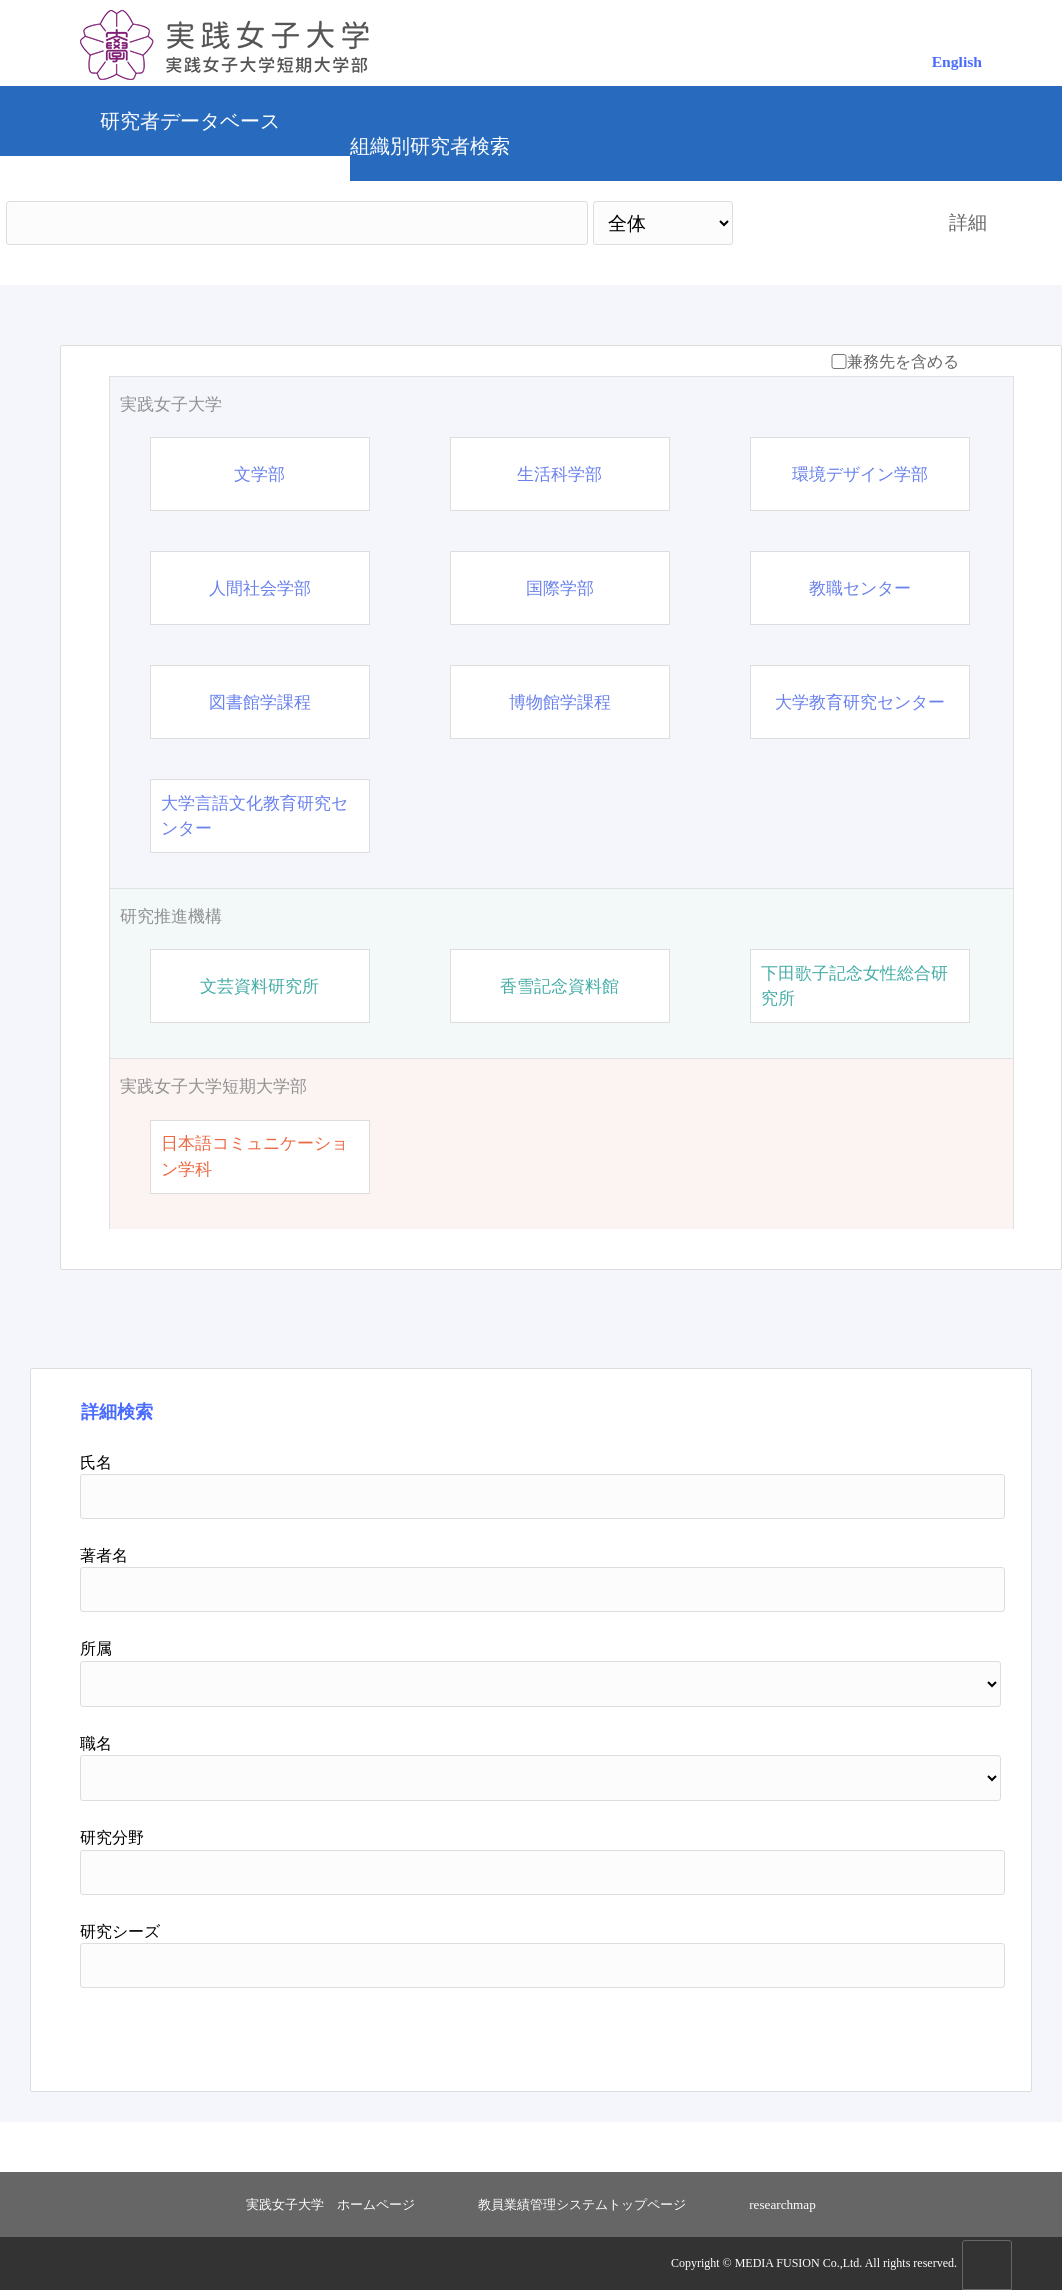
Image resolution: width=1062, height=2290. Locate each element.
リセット (913, 2032)
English (957, 61)
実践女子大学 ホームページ (330, 2204)
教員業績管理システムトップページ (582, 2204)
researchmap (782, 2204)
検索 (823, 222)
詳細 (968, 222)
